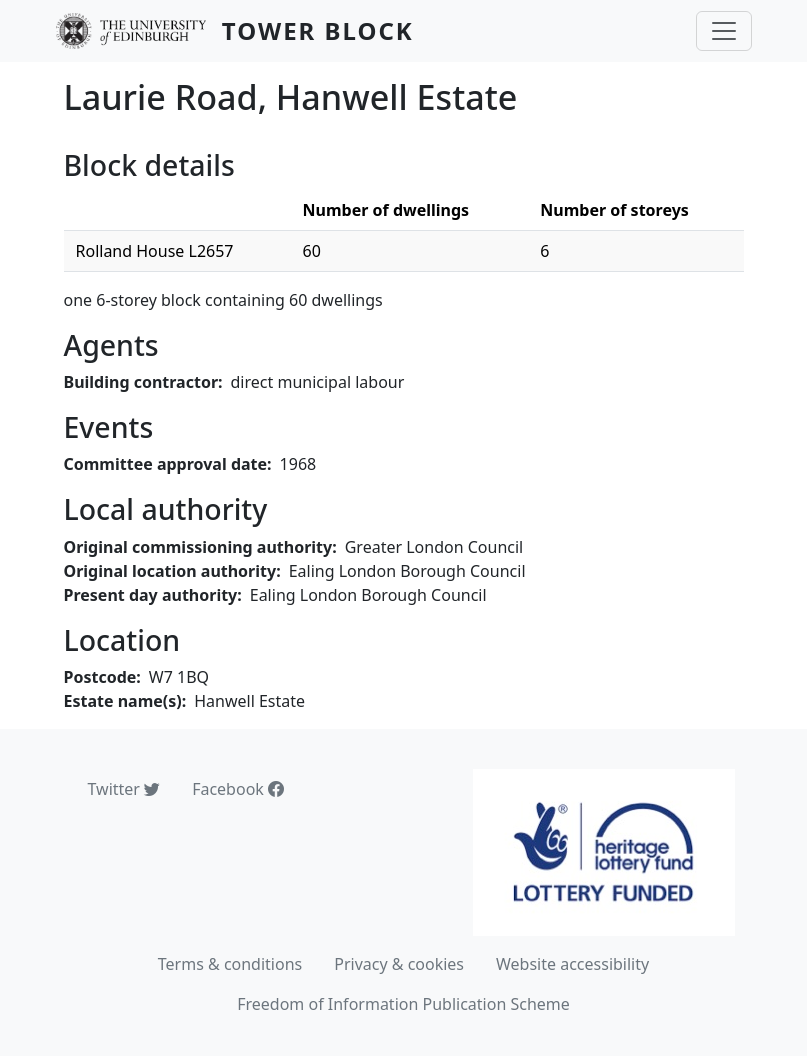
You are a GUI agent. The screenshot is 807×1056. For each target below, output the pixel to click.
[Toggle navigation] (724, 31)
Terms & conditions (230, 964)
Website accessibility (572, 964)
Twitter (124, 789)
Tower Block (318, 30)
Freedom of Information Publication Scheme (403, 1004)
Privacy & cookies (399, 964)
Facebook (238, 789)
